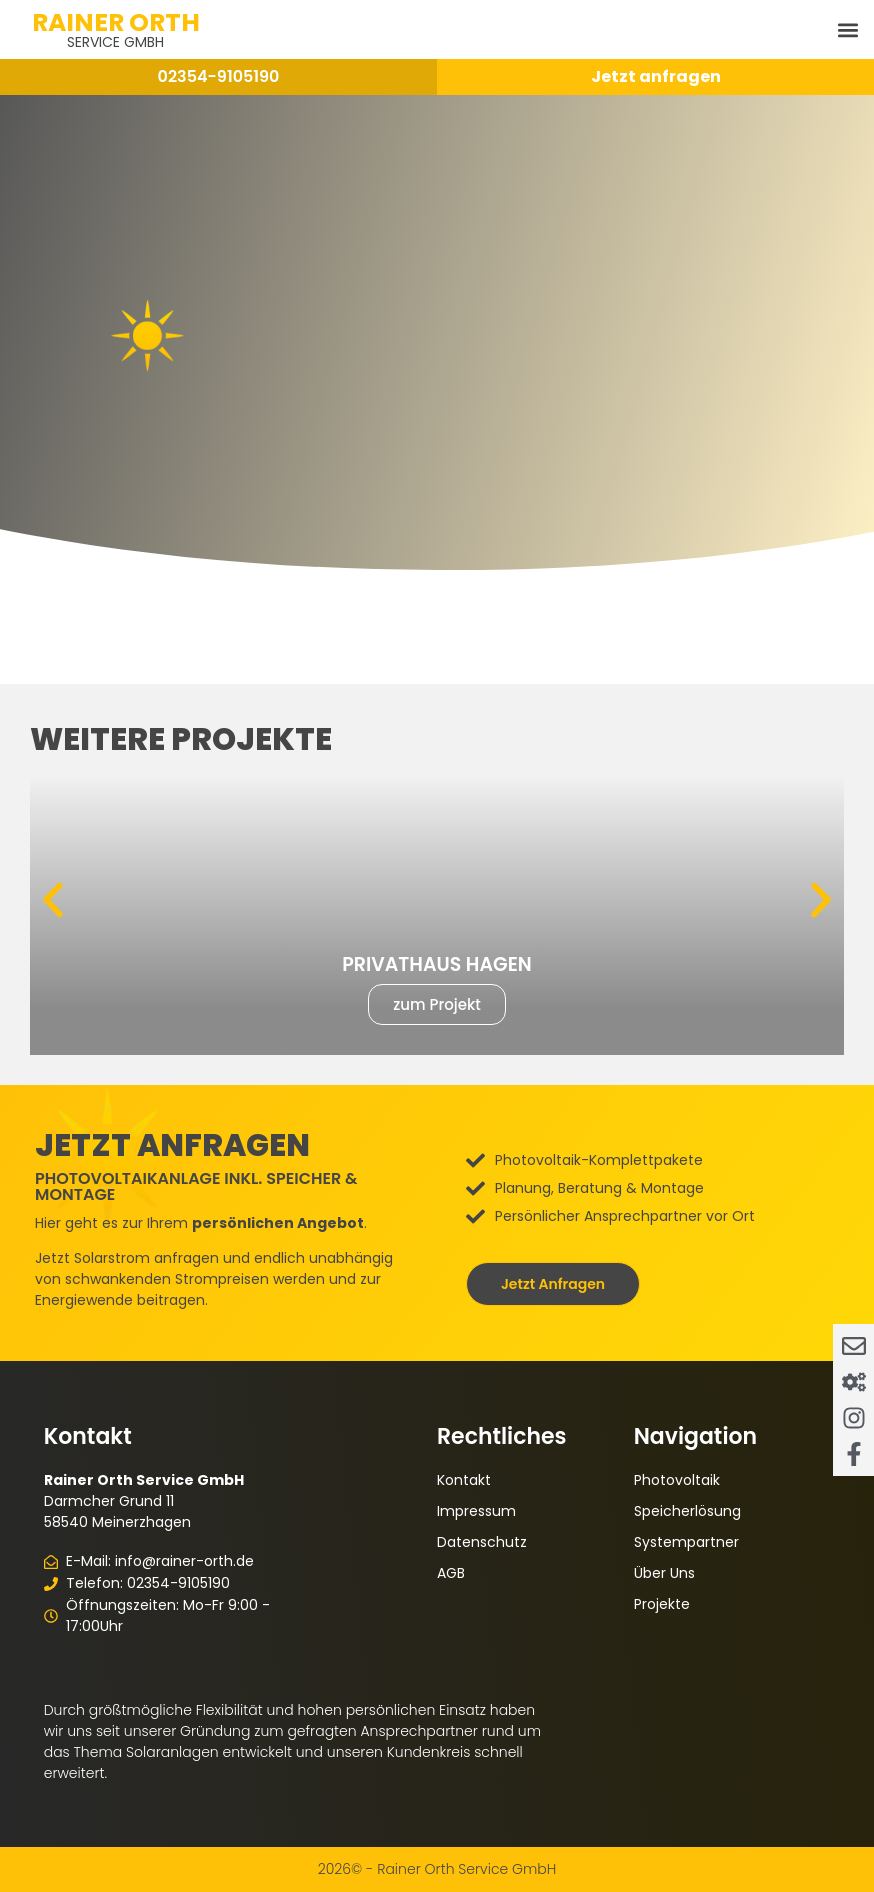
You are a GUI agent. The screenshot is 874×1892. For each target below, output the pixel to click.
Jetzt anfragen (656, 76)
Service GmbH (115, 42)
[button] (847, 29)
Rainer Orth (116, 22)
